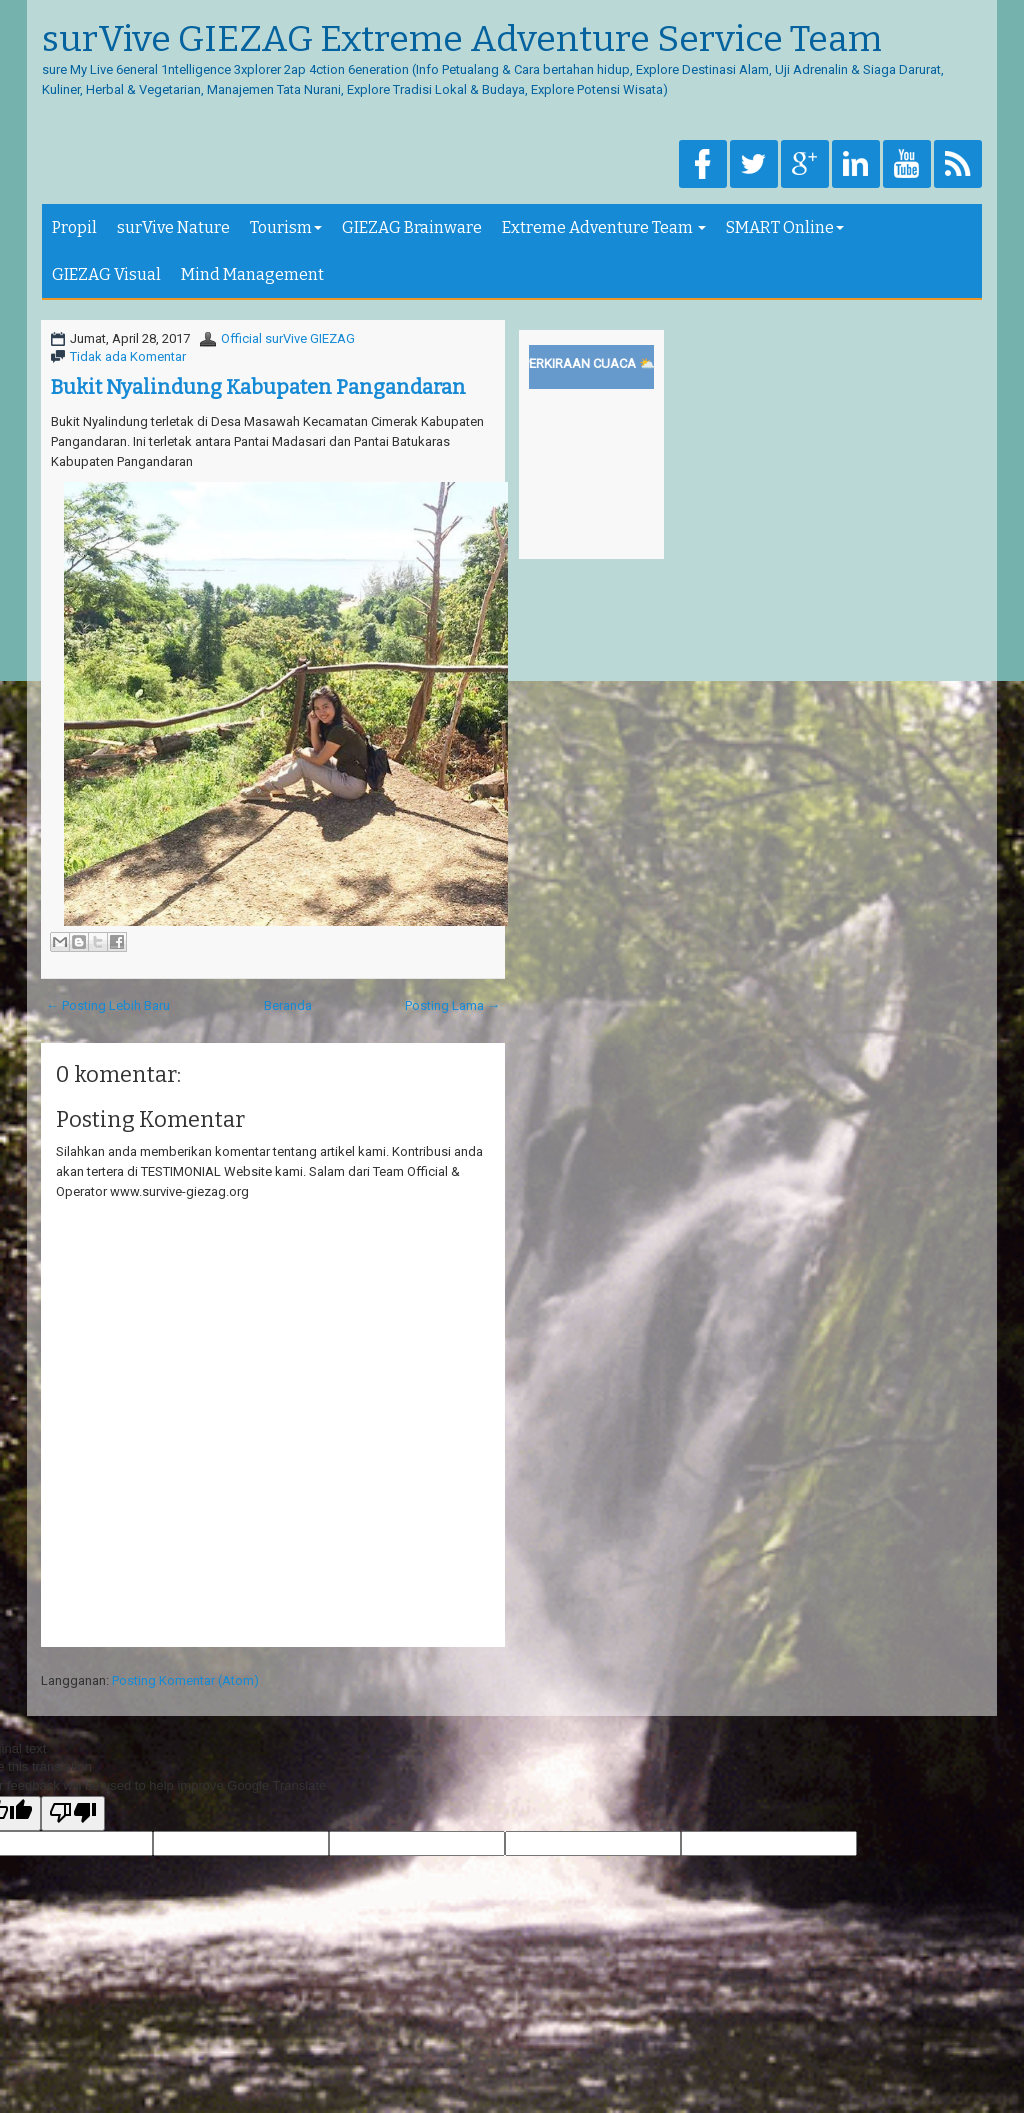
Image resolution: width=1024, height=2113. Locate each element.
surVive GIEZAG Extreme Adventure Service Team (462, 40)
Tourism (286, 227)
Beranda (288, 1005)
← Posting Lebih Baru (108, 1005)
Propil (74, 227)
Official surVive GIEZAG (288, 338)
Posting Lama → (452, 1005)
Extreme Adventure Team (604, 227)
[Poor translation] (73, 1814)
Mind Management (252, 274)
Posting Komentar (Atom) (185, 1680)
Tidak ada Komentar (128, 356)
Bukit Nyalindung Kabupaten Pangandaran (258, 387)
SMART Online (785, 227)
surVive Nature (173, 227)
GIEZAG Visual (106, 274)
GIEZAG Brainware (412, 227)
